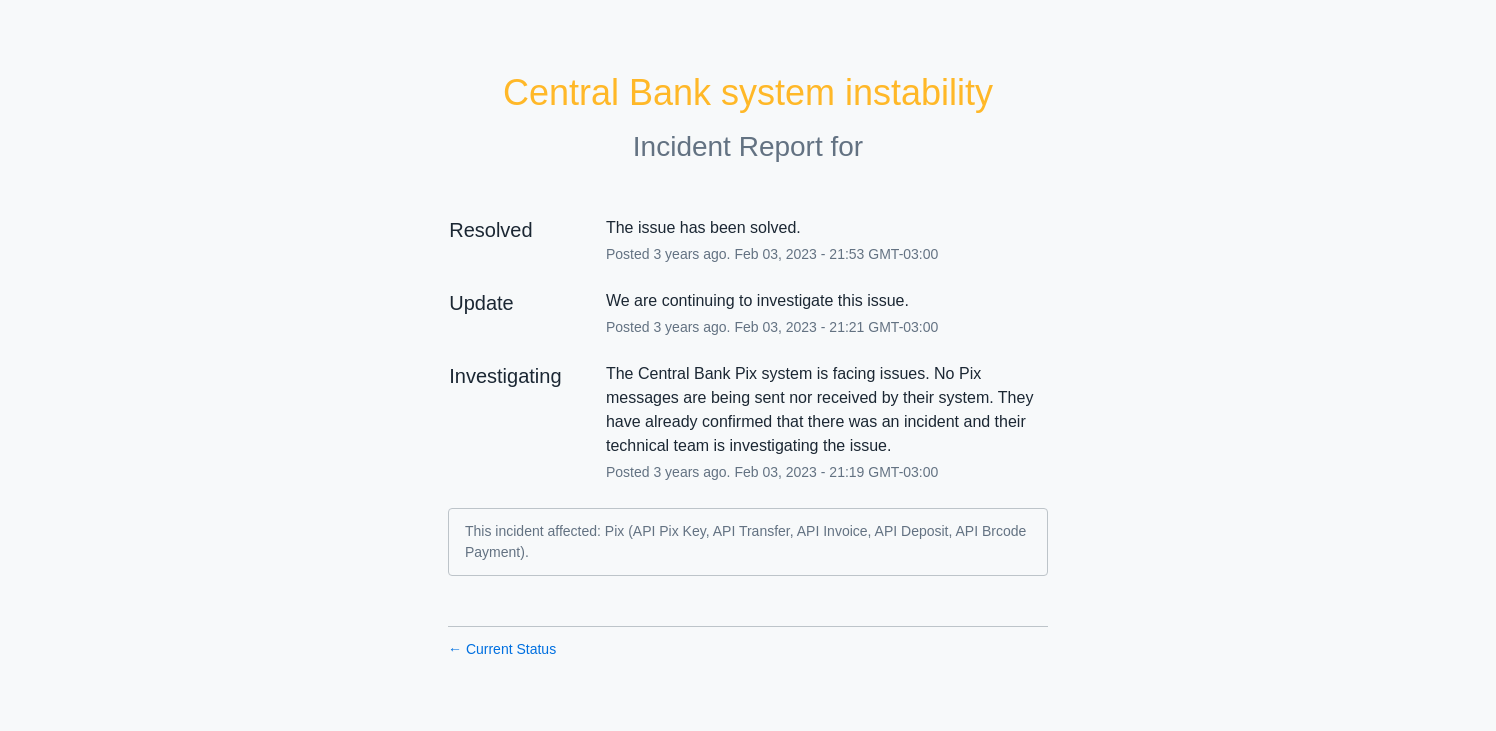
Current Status (502, 649)
